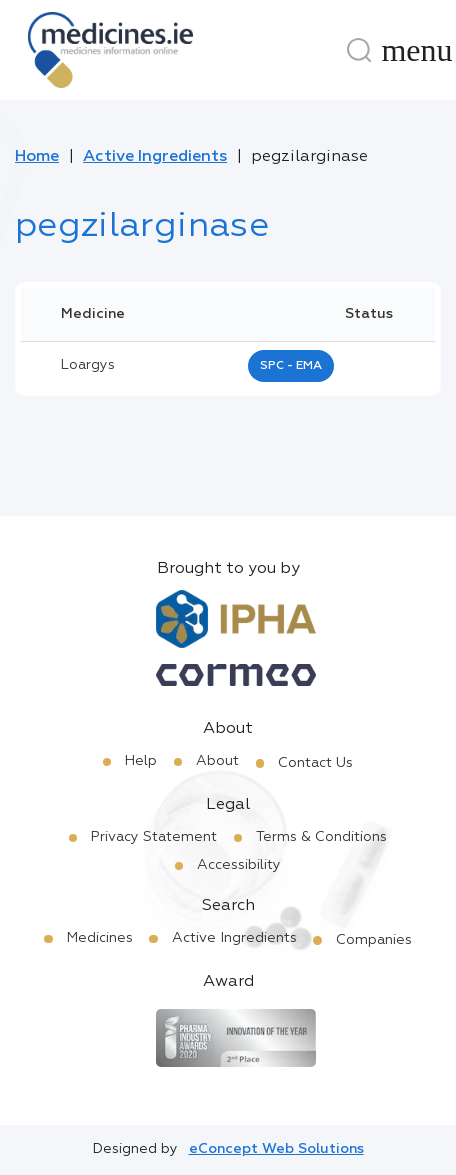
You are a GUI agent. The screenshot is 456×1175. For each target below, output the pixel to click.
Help (141, 761)
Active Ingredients (155, 157)
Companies (374, 940)
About (217, 761)
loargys (88, 365)
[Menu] (417, 50)
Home (37, 157)
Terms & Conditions (321, 837)
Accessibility (239, 865)
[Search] (359, 50)
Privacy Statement (154, 837)
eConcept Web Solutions (276, 1149)
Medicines (100, 938)
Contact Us (315, 763)
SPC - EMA (291, 366)
